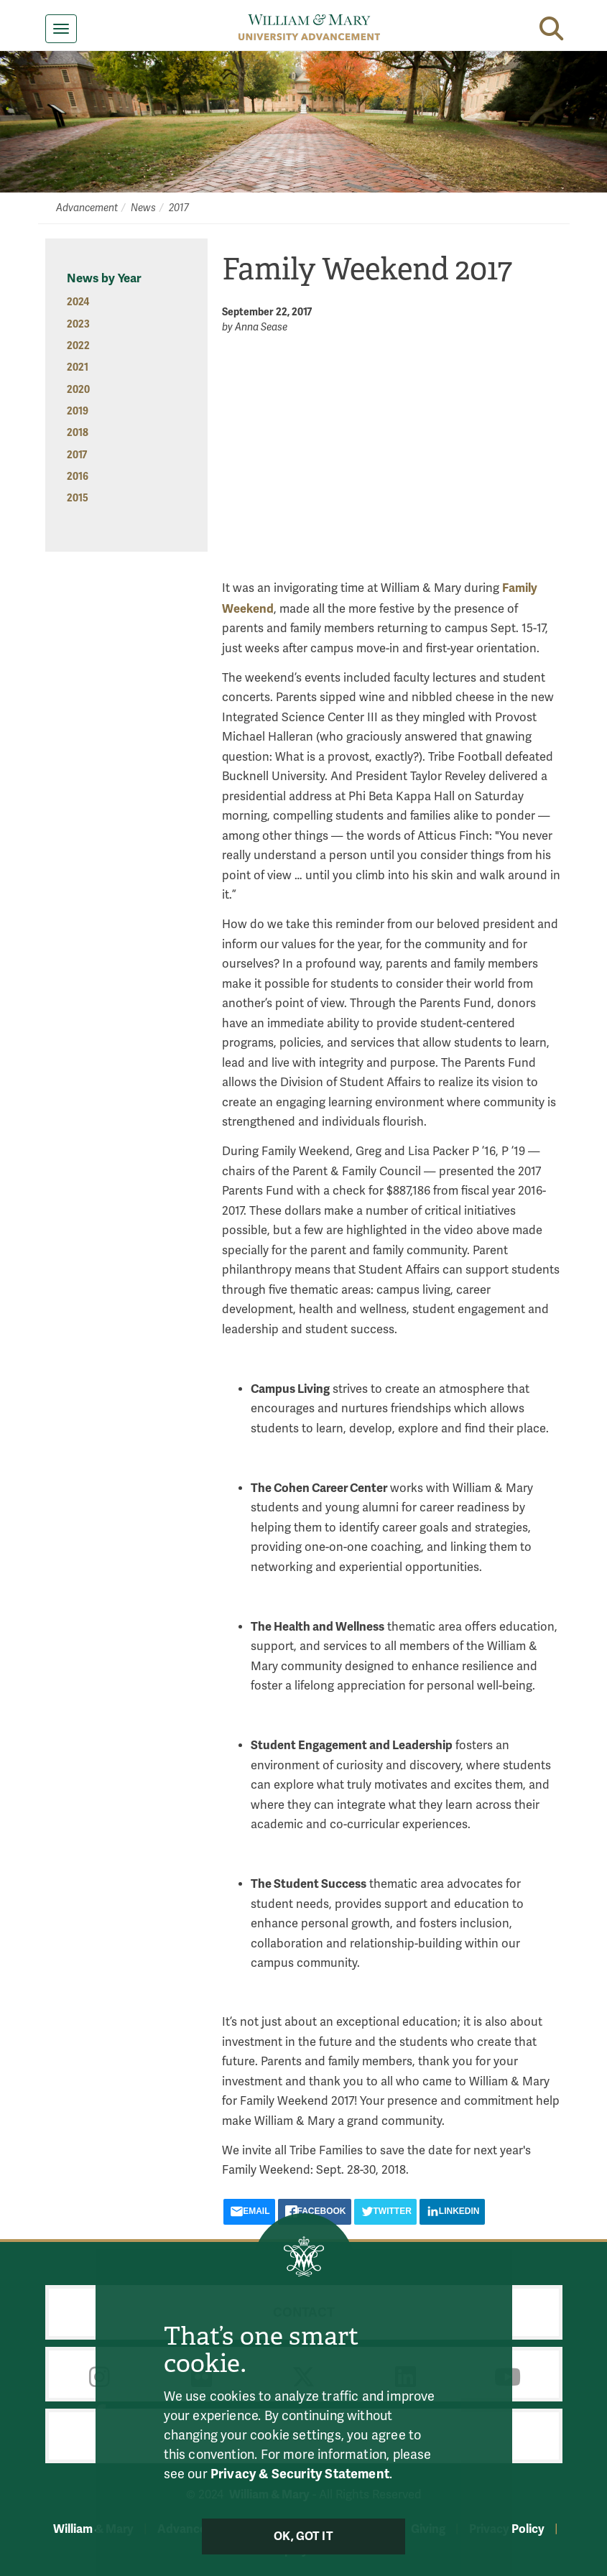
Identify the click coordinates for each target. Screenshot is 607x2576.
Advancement (87, 208)
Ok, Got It (303, 2536)
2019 (77, 411)
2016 (77, 477)
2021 (77, 367)
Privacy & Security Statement (299, 2474)
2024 (78, 302)
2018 (77, 433)
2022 (78, 346)
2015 (77, 498)
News (143, 208)
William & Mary (93, 2528)
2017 (179, 208)
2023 (78, 324)
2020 (78, 390)
